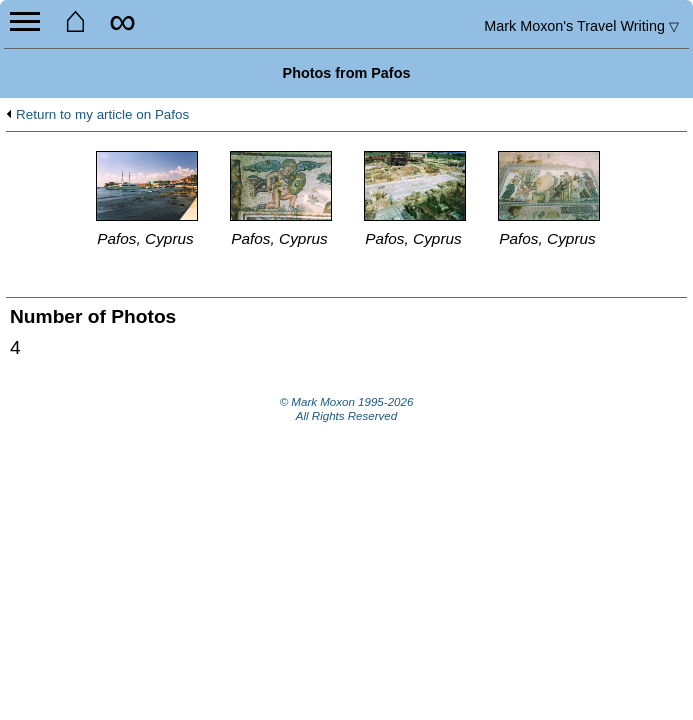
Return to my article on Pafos (102, 115)
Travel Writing (581, 26)
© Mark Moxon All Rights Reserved (347, 409)
